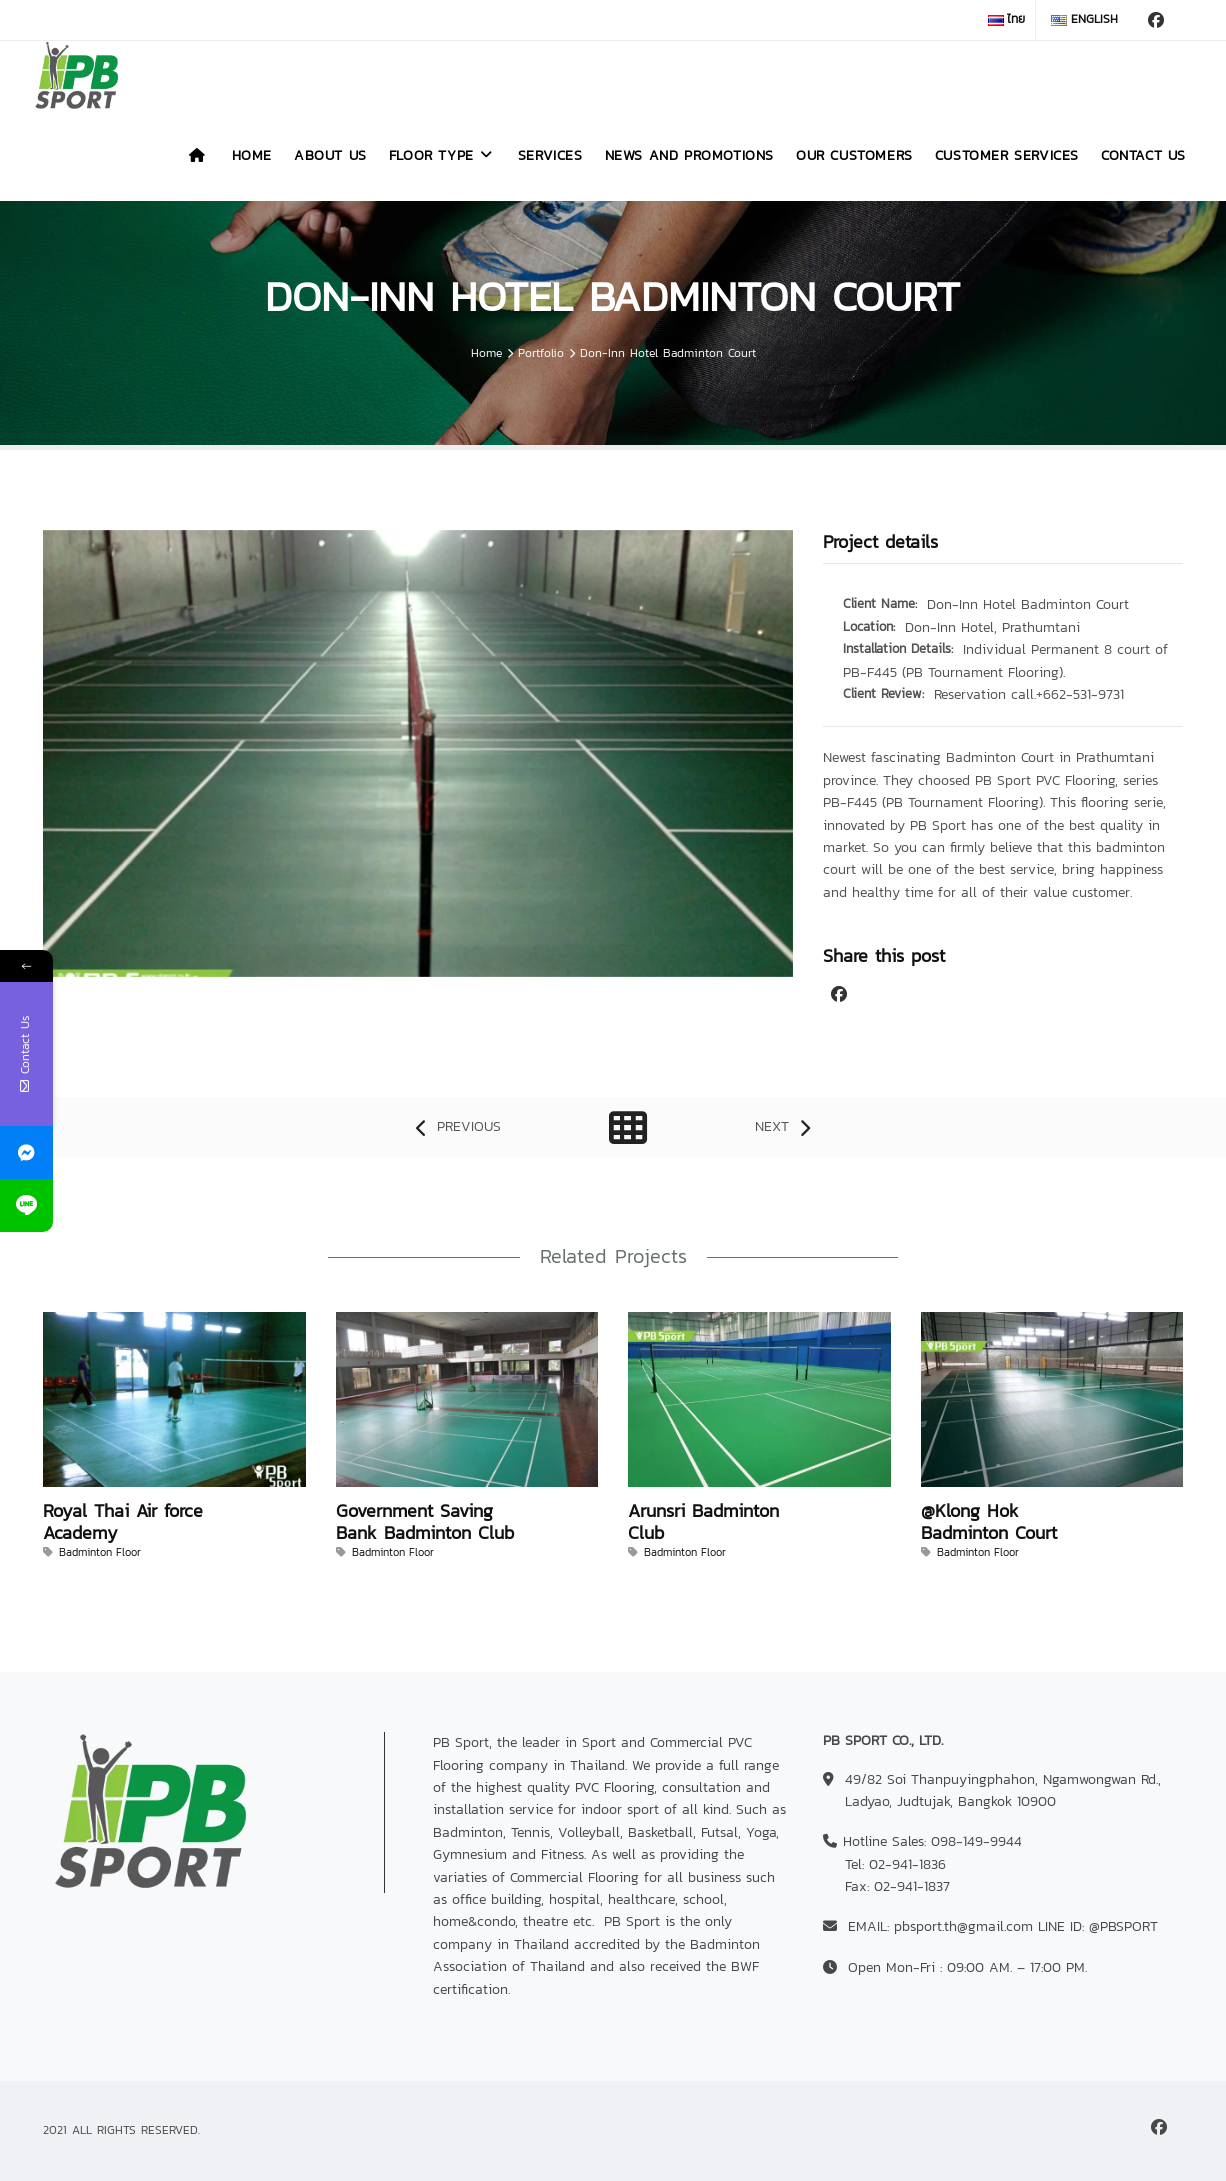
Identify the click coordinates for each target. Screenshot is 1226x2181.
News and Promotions (689, 155)
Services (550, 155)
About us (330, 155)
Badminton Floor (100, 1552)
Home (252, 155)
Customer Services (1007, 155)
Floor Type (442, 155)
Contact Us (1143, 155)
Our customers (854, 155)
